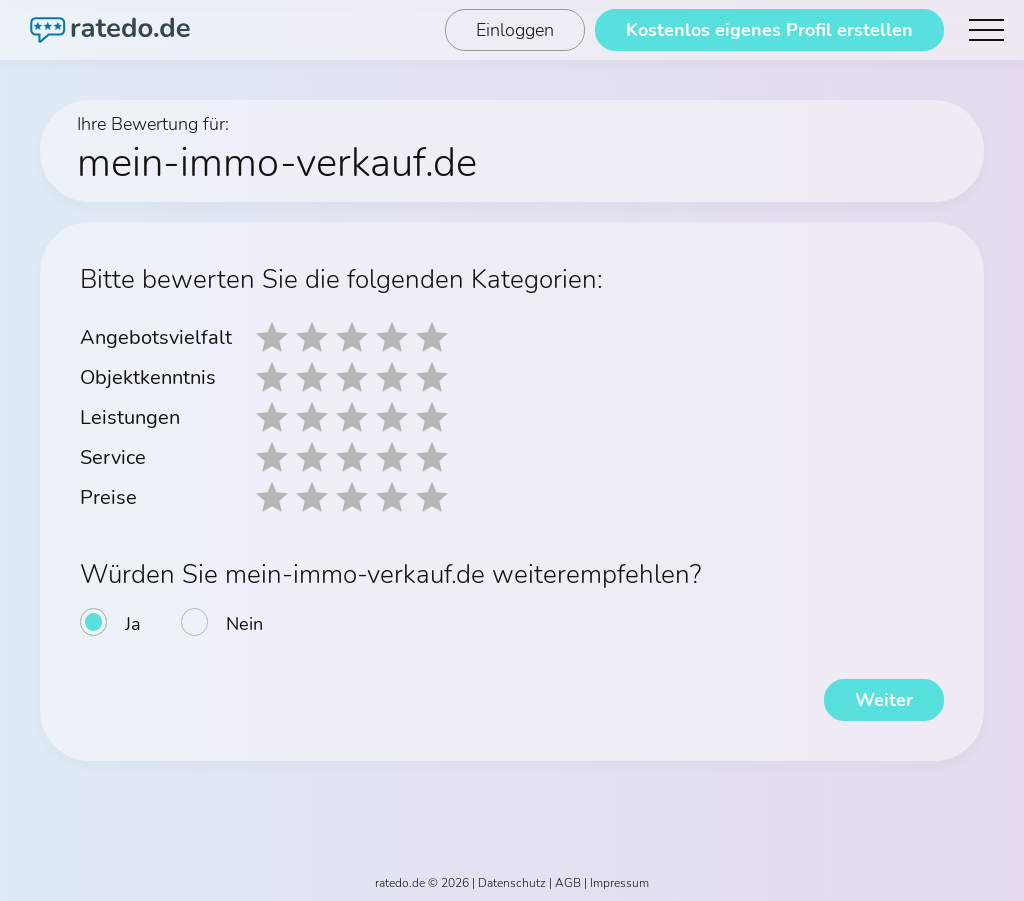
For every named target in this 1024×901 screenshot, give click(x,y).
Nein (244, 624)
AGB (568, 883)
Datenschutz (512, 883)
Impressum (619, 883)
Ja (133, 624)
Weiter (884, 700)
